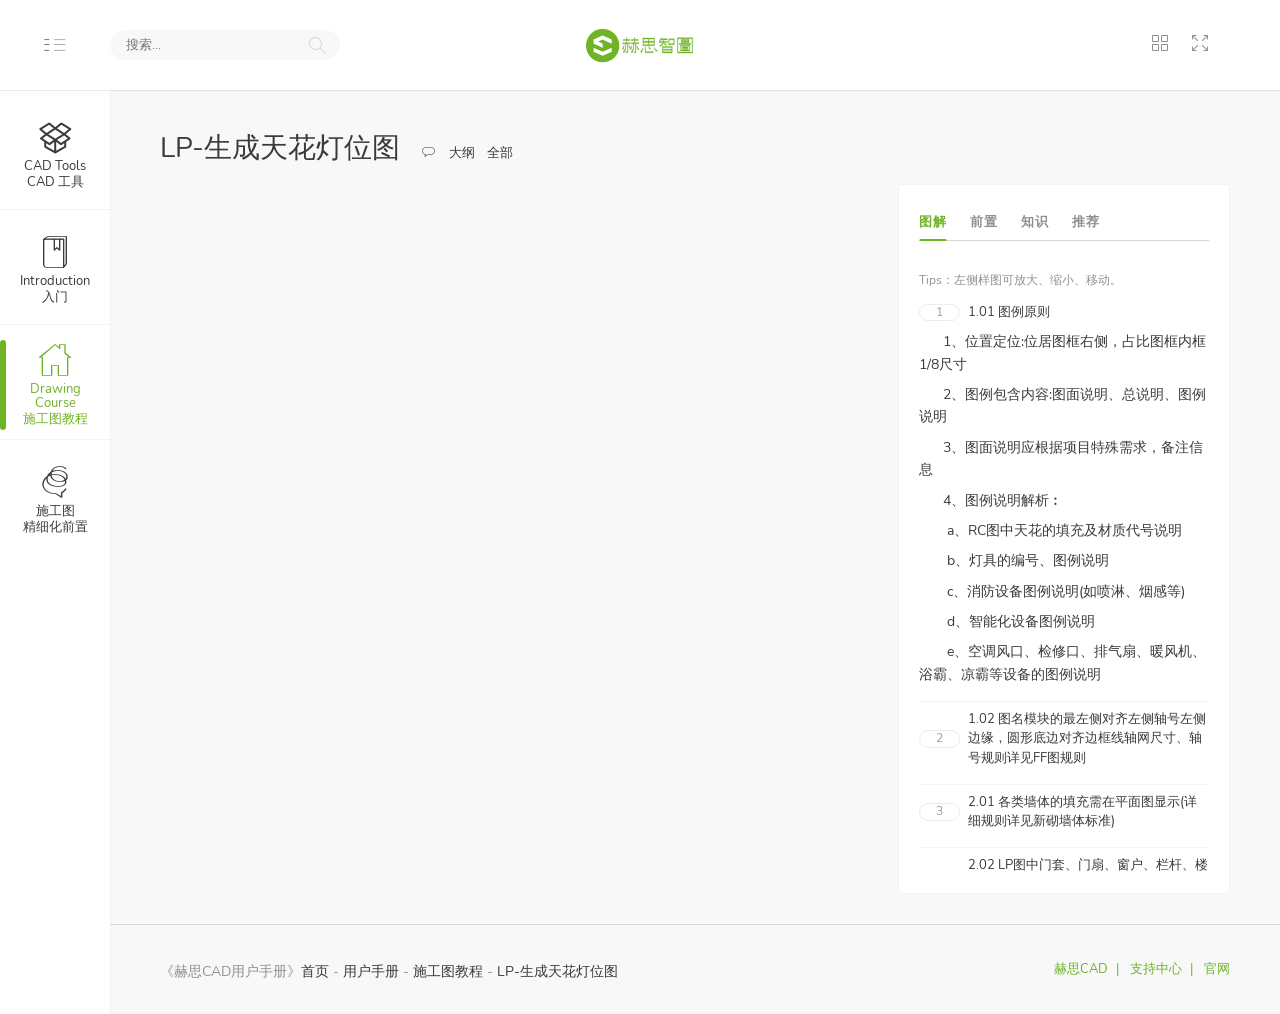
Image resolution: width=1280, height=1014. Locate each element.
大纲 (462, 153)
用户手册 (371, 971)
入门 (55, 269)
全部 (500, 153)
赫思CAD (1081, 969)
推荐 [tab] (1085, 222)
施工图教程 (55, 384)
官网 (1217, 969)
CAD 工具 (55, 154)
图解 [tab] (932, 222)
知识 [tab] (1034, 222)
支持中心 (1156, 969)
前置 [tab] (983, 222)
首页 (315, 971)
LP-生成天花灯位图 (557, 971)
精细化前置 (55, 499)
